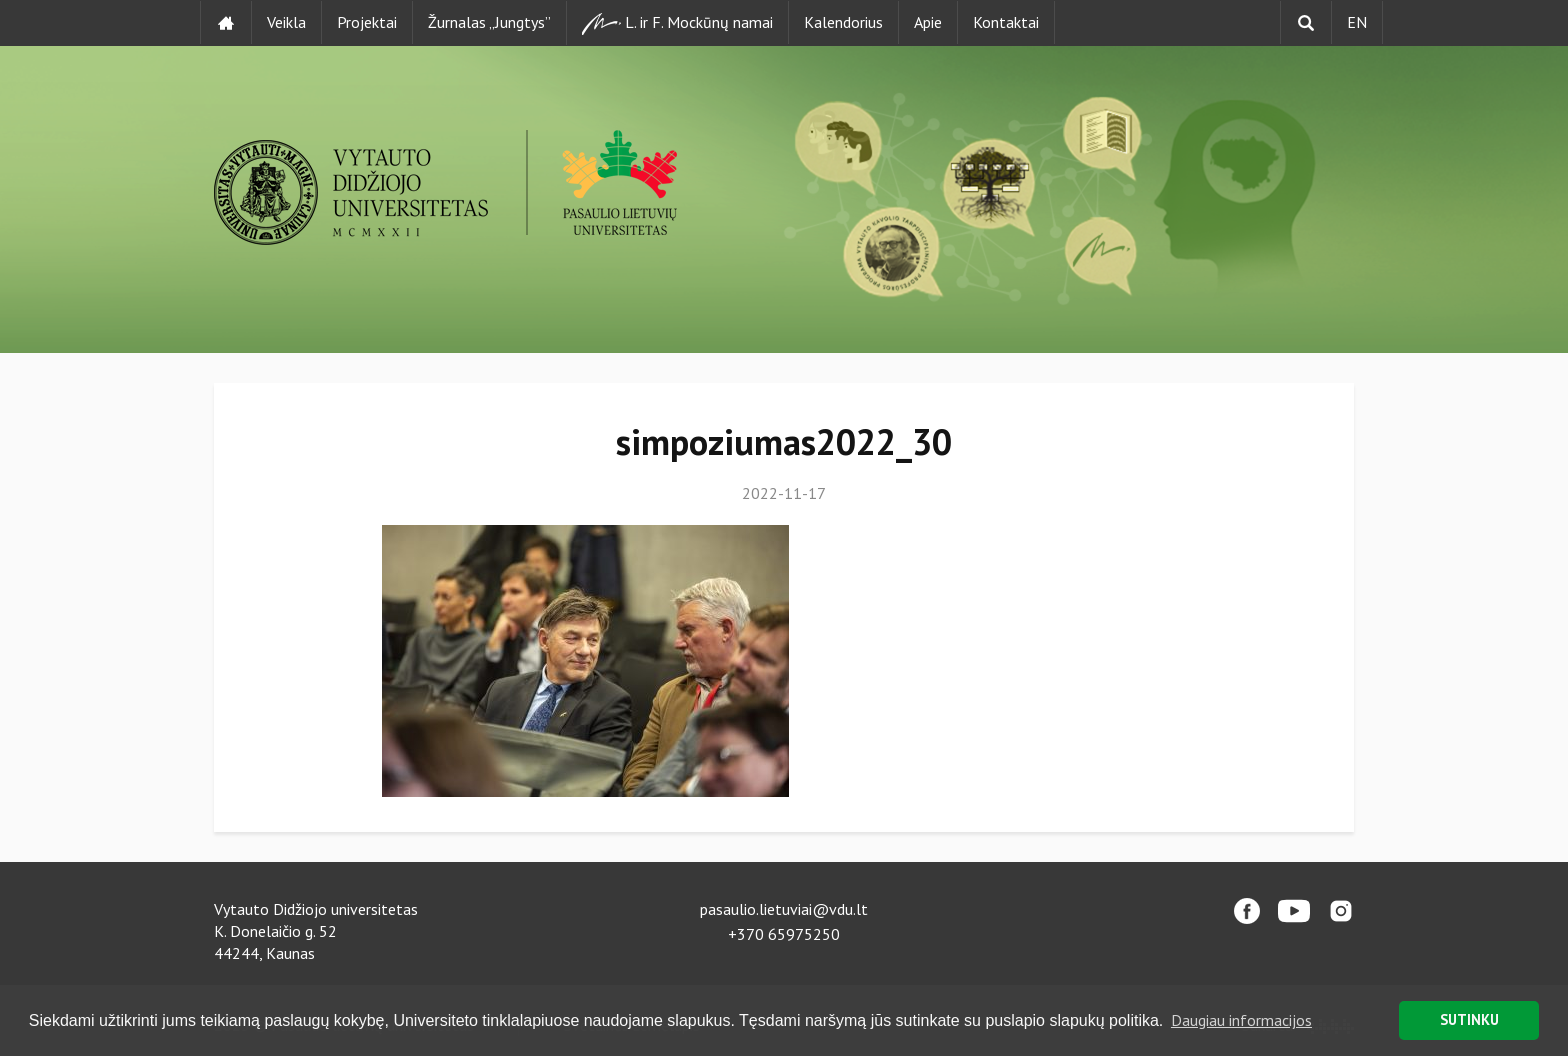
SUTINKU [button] (1469, 1019)
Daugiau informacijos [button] (1241, 1020)
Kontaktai (1006, 22)
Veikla (286, 22)
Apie (928, 22)
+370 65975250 (784, 934)
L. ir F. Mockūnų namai (677, 23)
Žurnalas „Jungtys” (489, 22)
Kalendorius (843, 22)
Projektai (367, 22)
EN (1357, 22)
